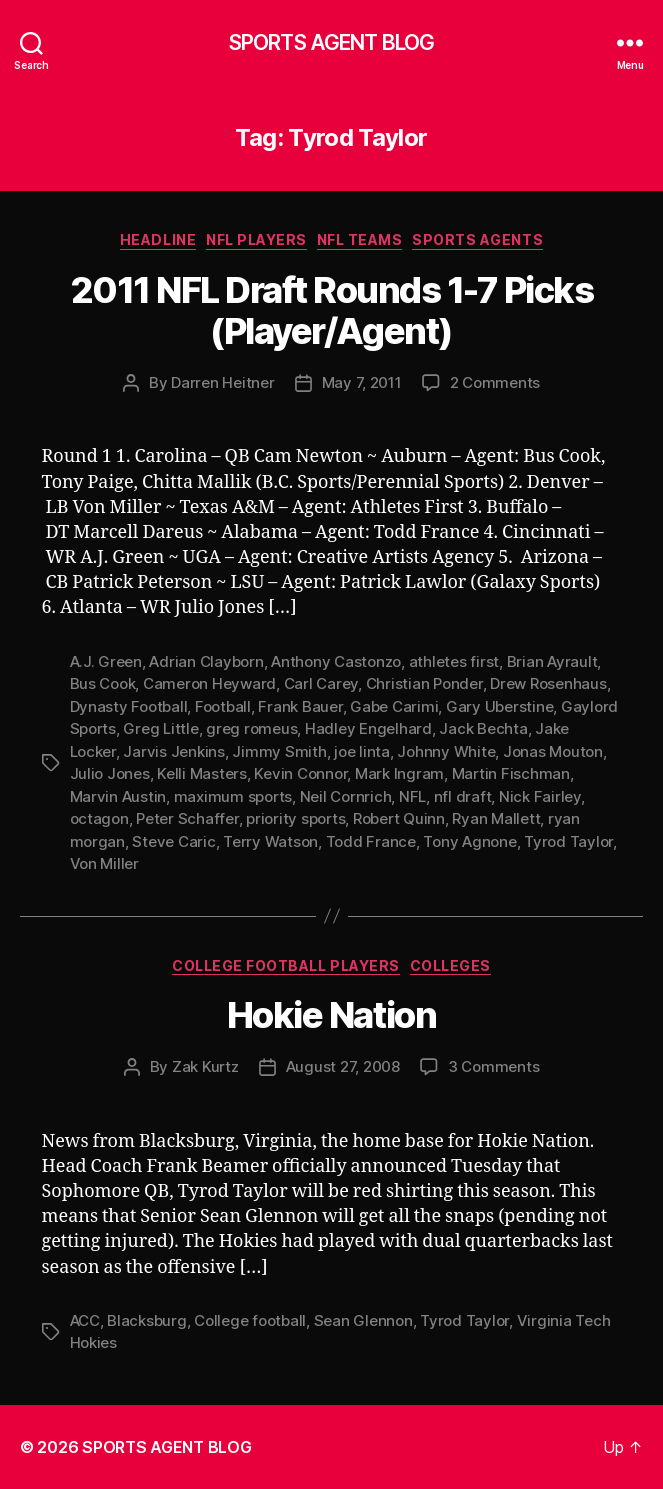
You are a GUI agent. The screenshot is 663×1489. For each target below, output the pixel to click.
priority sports (295, 818)
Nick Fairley (540, 796)
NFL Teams (360, 239)
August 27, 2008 (343, 1066)
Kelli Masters (202, 773)
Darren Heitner (222, 382)
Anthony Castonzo (336, 661)
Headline (158, 239)
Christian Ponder (424, 683)
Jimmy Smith (279, 751)
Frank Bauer (300, 706)
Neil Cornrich (346, 796)
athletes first (454, 661)
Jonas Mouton (553, 751)
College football (250, 1320)
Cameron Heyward (209, 683)
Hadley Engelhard (368, 728)
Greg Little (160, 728)
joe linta (362, 751)
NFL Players (256, 239)
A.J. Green (106, 661)
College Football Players (285, 965)
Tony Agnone (469, 841)
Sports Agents (477, 239)
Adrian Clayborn (206, 661)
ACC (85, 1320)
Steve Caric (173, 841)
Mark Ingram (399, 773)
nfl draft (463, 796)
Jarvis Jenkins (173, 751)
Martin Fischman (511, 773)
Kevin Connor (300, 773)
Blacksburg (146, 1320)
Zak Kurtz (205, 1066)
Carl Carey (321, 683)
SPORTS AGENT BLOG (331, 42)
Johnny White (446, 751)
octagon (99, 818)
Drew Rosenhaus (548, 683)
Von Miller (104, 863)
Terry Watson (270, 841)
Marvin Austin (118, 796)
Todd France (371, 841)
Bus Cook (103, 683)
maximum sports (233, 796)
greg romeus (251, 728)
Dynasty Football (129, 706)
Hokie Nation (331, 1015)
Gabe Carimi (394, 706)
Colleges (450, 965)
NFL (412, 796)
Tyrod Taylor (568, 841)
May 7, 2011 (362, 382)
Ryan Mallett (496, 818)
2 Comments (495, 382)
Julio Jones (110, 773)
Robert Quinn (399, 818)
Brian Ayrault (552, 661)
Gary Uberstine (499, 706)
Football (223, 706)
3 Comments (493, 1066)
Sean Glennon (363, 1320)
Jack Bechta (483, 728)
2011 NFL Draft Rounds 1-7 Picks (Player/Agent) (332, 310)
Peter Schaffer (187, 818)
